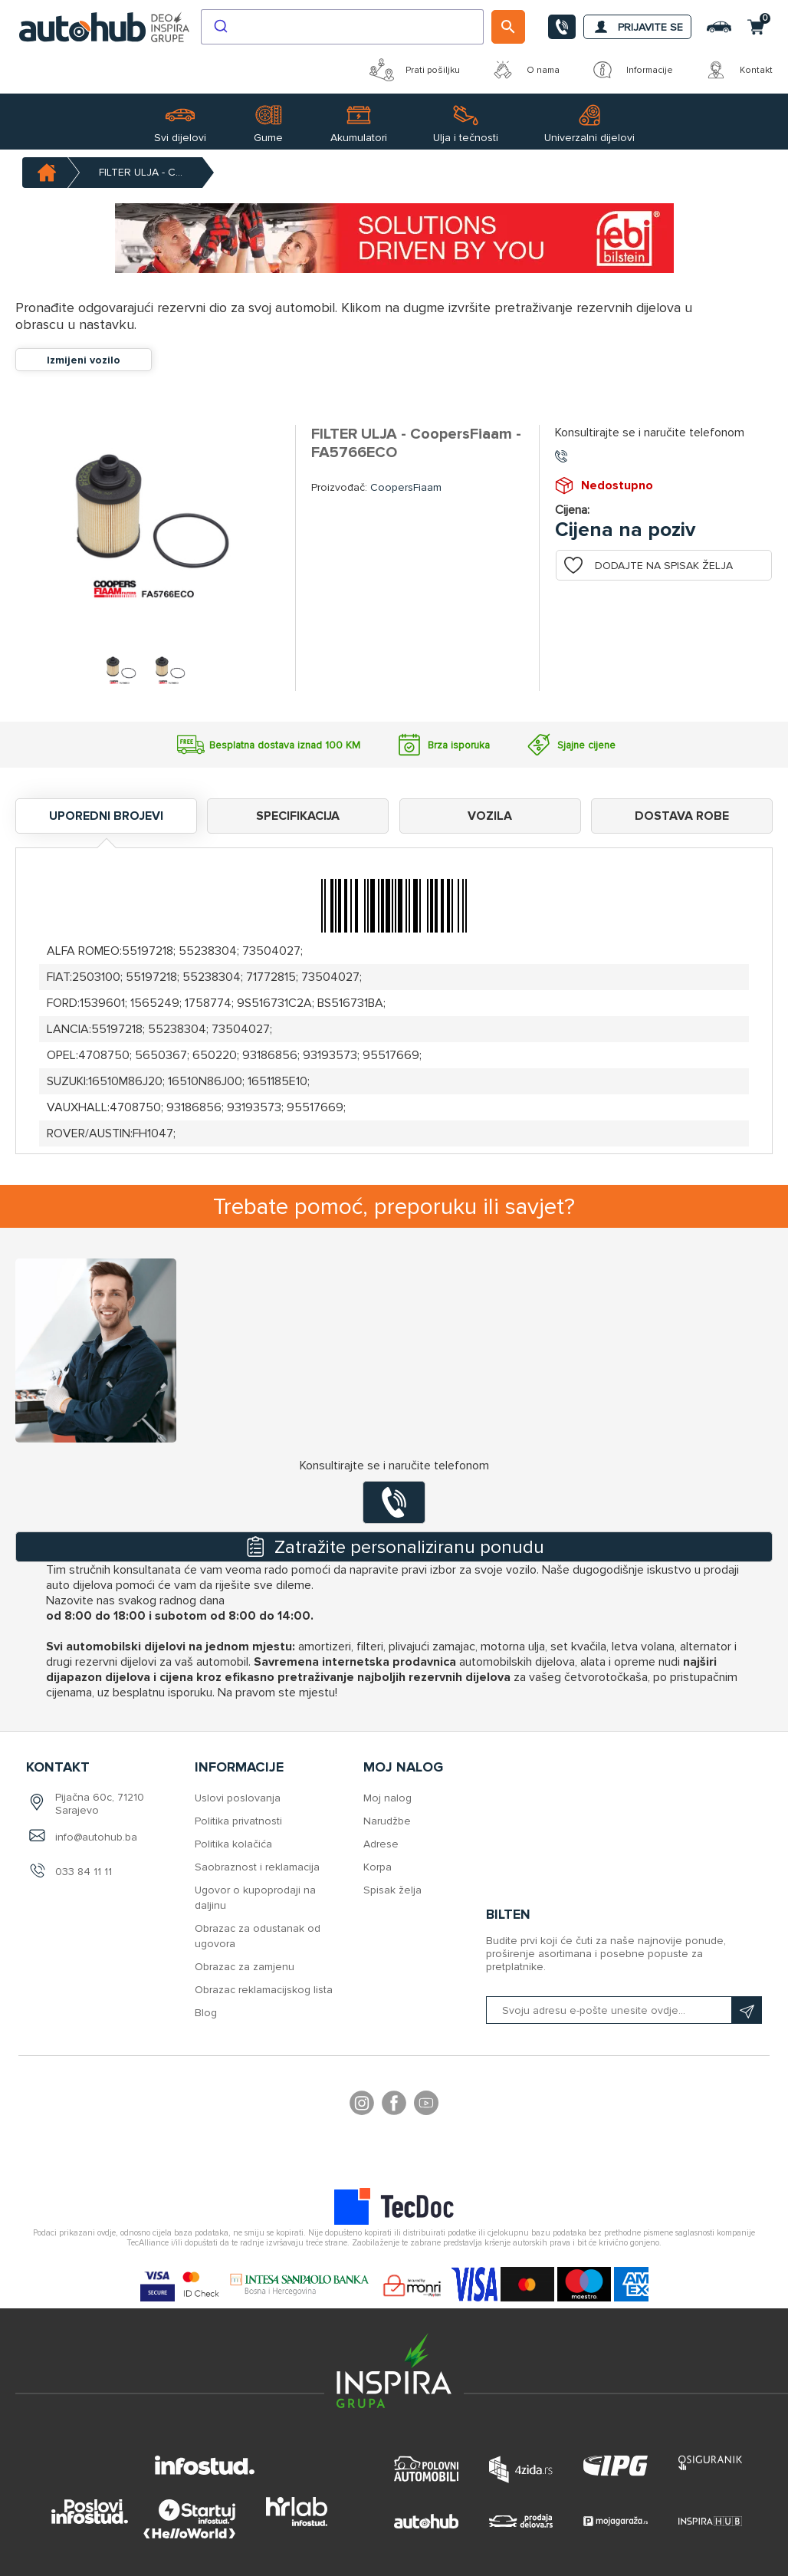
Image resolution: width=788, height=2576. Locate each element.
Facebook (394, 2105)
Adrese (381, 1844)
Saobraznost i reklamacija (257, 1867)
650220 (214, 1055)
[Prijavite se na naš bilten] (624, 2010)
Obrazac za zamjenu (244, 1966)
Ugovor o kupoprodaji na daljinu (255, 1897)
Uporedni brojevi (106, 816)
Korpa (377, 1867)
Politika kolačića (233, 1844)
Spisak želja (392, 1890)
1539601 (102, 1003)
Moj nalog (387, 1798)
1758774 (208, 1003)
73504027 (271, 951)
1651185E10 (277, 1081)
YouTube (426, 2105)
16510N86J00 (205, 1081)
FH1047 (153, 1133)
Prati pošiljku (414, 70)
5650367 (161, 1055)
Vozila (490, 816)
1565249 (154, 1003)
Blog (206, 2012)
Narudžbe (387, 1821)
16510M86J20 (125, 1081)
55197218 (147, 951)
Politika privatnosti (238, 1821)
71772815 (271, 977)
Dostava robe (682, 816)
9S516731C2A (274, 1003)
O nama (525, 70)
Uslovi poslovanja (238, 1798)
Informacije (631, 70)
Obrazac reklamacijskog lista (264, 1989)
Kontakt (738, 70)
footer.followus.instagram (361, 2105)
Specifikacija (298, 816)
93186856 (269, 1055)
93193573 (330, 1055)
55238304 (208, 951)
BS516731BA (350, 1003)
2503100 (96, 977)
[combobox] (342, 26)
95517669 (391, 1055)
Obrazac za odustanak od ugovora (257, 1936)
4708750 (104, 1055)
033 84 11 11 (83, 1871)
